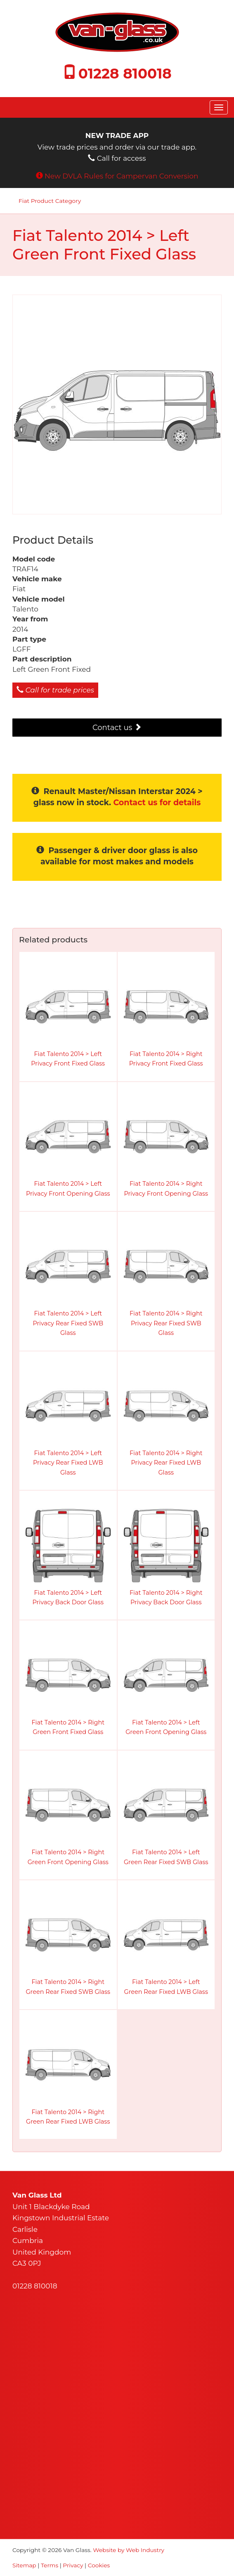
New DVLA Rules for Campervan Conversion (122, 176)
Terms (49, 2565)
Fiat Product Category (50, 200)
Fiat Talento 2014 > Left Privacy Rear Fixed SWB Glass (68, 1323)
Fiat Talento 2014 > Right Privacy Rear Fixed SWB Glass (166, 1323)
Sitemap (24, 2565)
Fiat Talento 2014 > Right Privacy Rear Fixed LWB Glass (166, 1462)
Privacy (73, 2565)
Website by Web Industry (128, 2550)
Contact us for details (157, 802)
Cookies (99, 2565)
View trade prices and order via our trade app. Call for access (117, 146)
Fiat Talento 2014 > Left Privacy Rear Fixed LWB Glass (68, 1462)
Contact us (117, 727)
